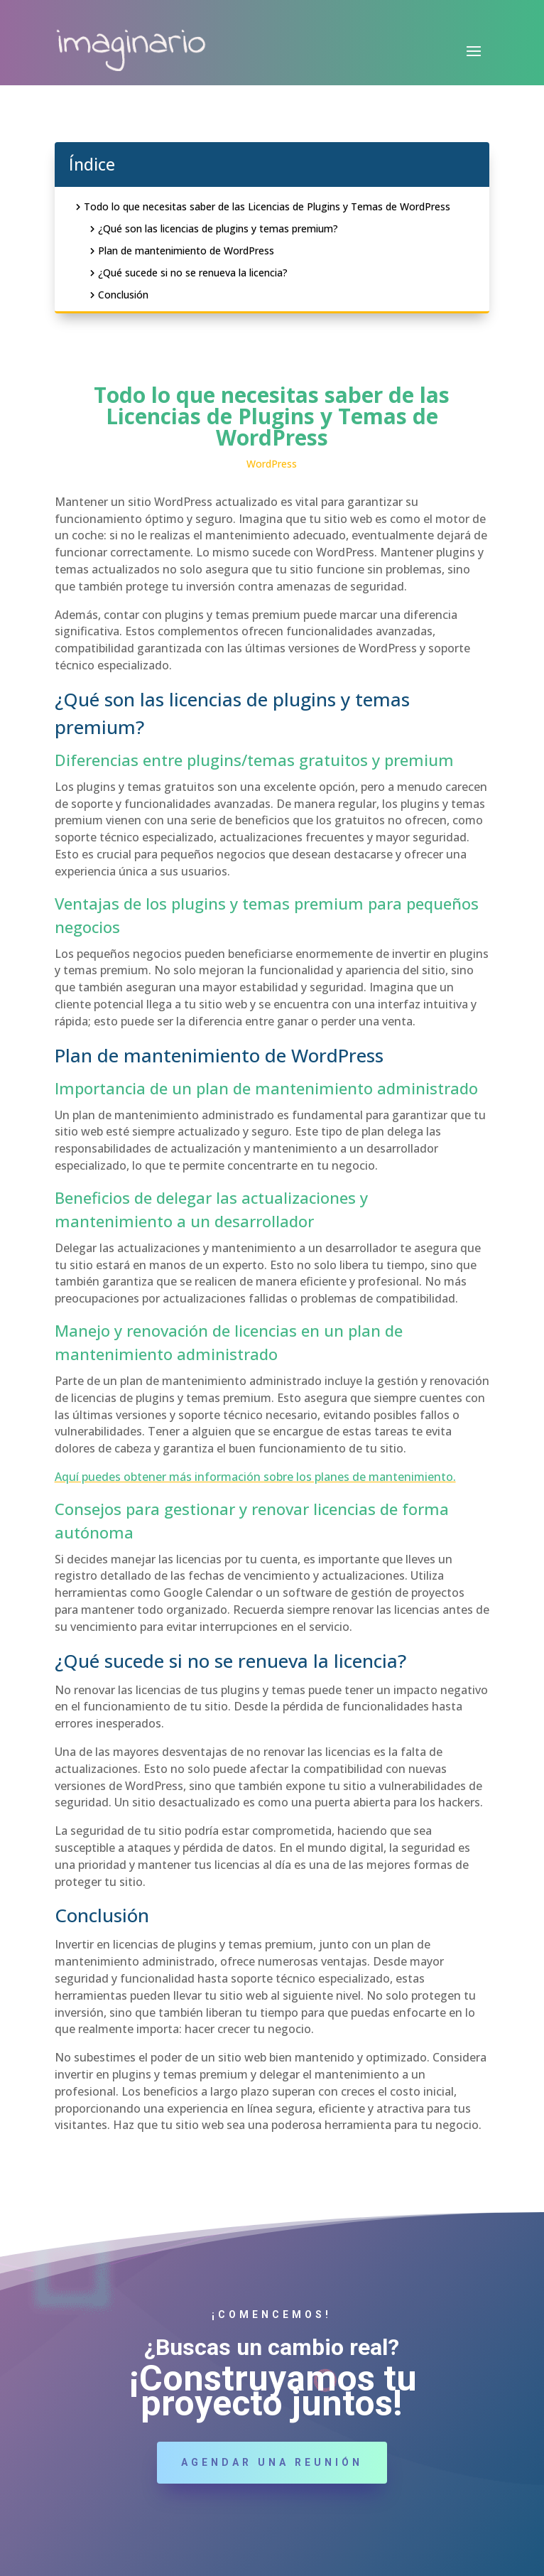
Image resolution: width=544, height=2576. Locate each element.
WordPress (271, 463)
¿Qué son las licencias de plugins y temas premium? (214, 229)
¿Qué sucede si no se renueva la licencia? (189, 273)
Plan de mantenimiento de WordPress (182, 251)
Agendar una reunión (272, 2462)
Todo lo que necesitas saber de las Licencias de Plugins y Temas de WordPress (263, 207)
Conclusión (119, 295)
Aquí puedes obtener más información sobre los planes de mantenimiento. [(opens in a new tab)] (255, 1476)
